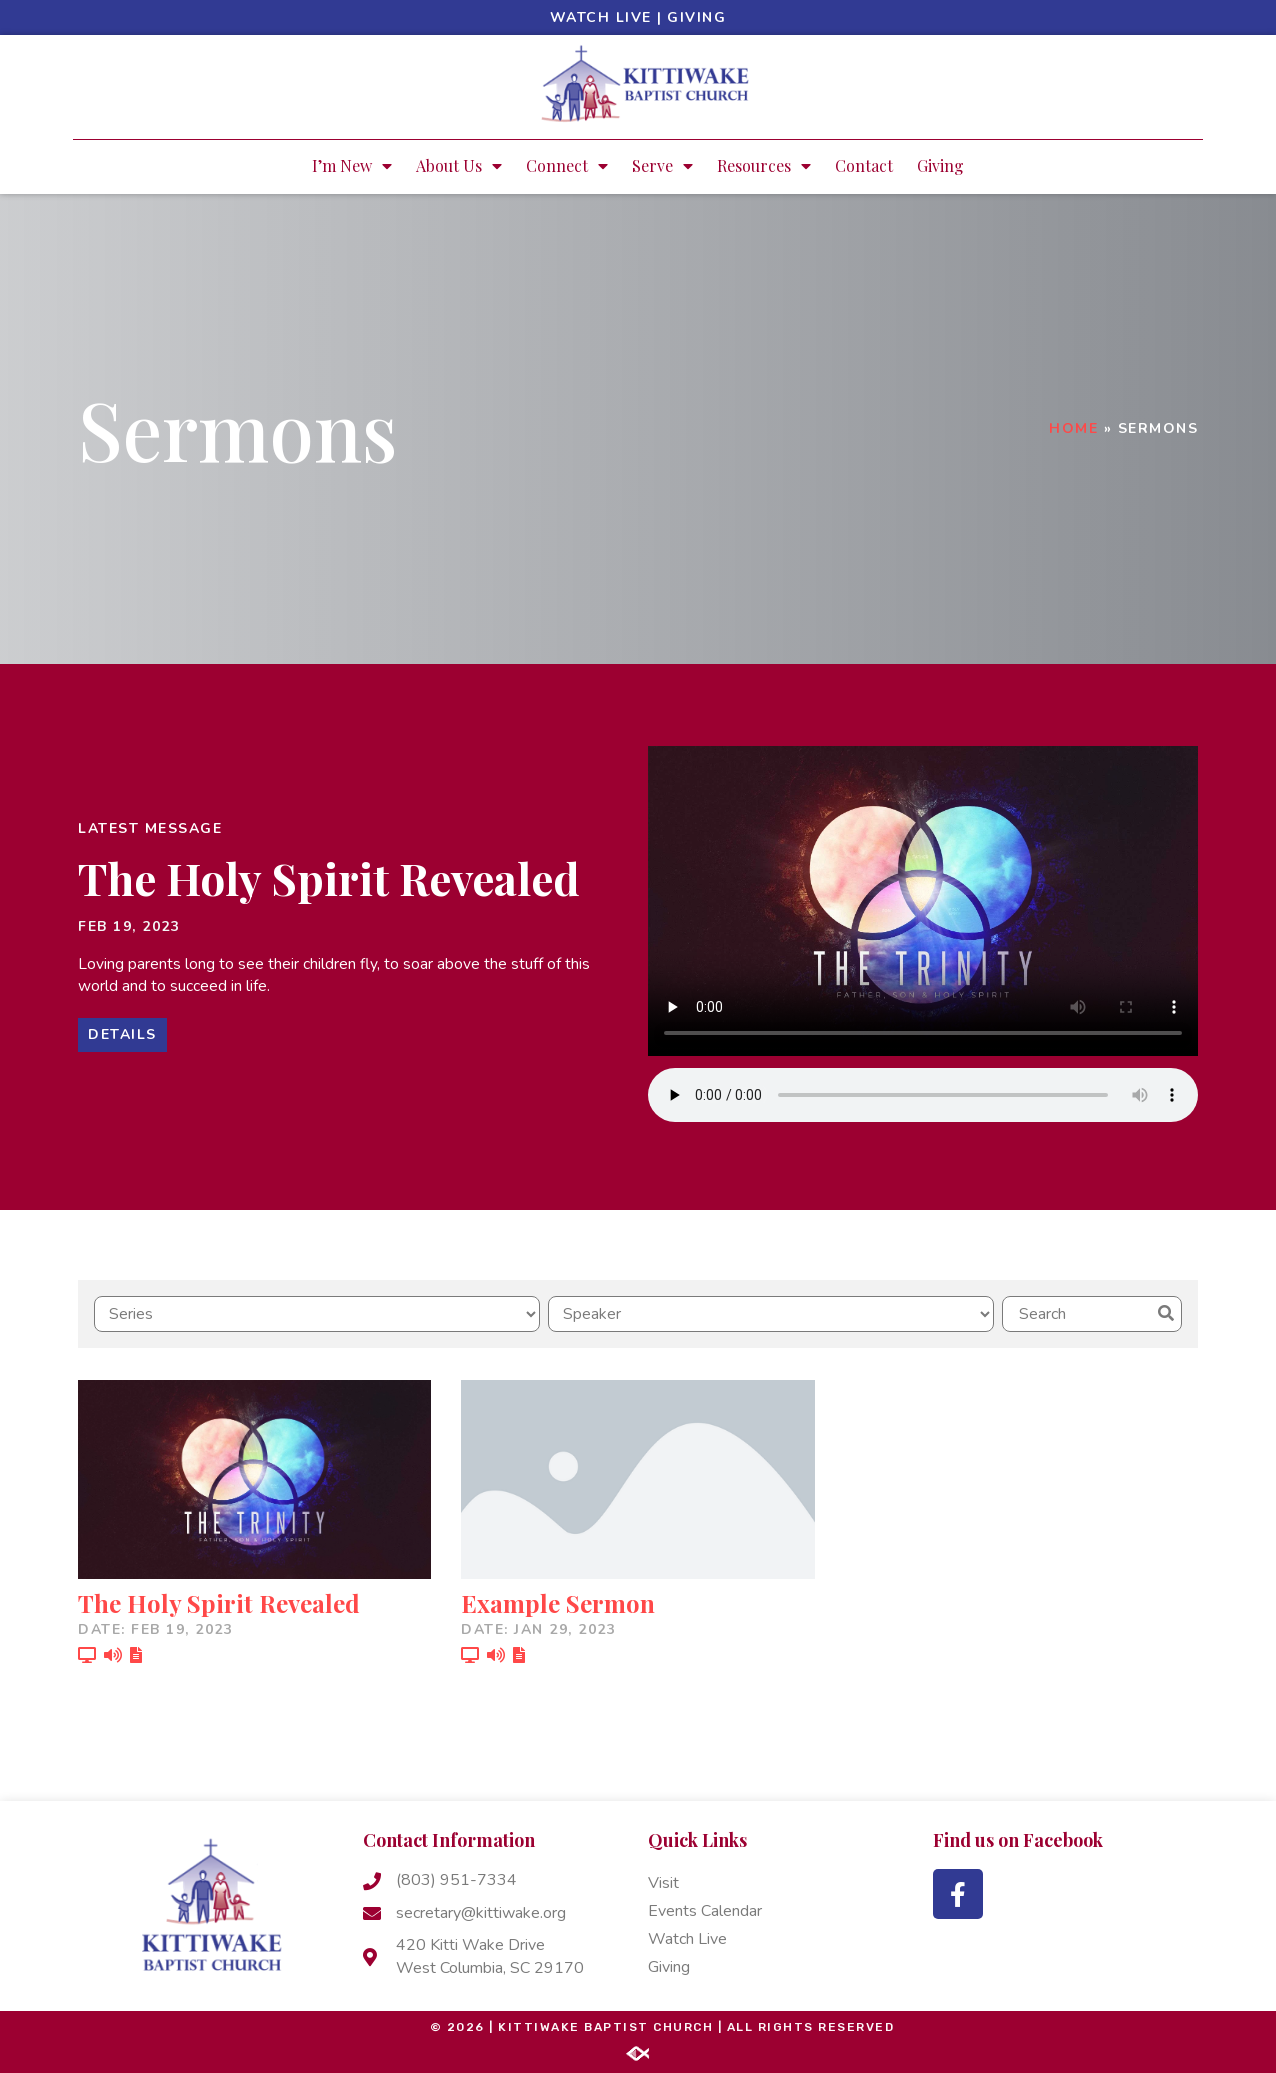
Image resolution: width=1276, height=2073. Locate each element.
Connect (567, 166)
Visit (663, 1883)
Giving (696, 17)
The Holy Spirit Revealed (329, 877)
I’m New (352, 166)
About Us (459, 166)
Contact (864, 165)
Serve (662, 166)
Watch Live (601, 17)
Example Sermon (558, 1603)
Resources (764, 166)
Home (1073, 428)
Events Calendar (705, 1911)
